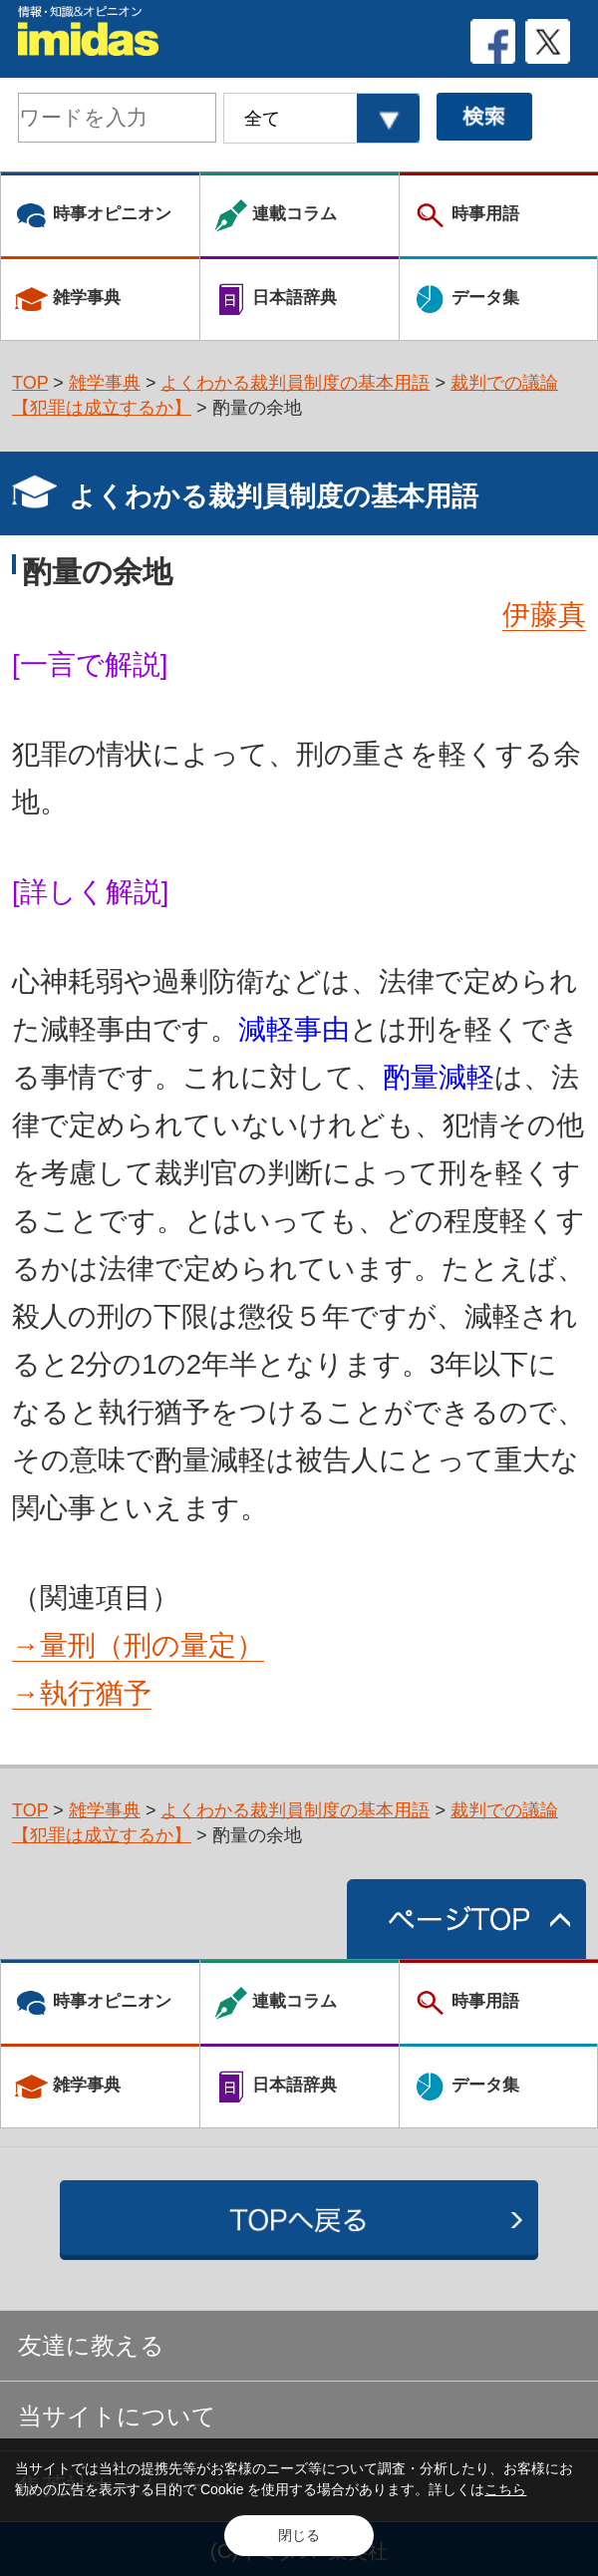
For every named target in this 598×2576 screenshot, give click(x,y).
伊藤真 (544, 614)
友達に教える (91, 2345)
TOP (30, 383)
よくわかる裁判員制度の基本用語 (295, 383)
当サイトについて (117, 2416)
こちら (505, 2489)
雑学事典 (105, 383)
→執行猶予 (81, 1693)
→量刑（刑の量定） (138, 1645)
